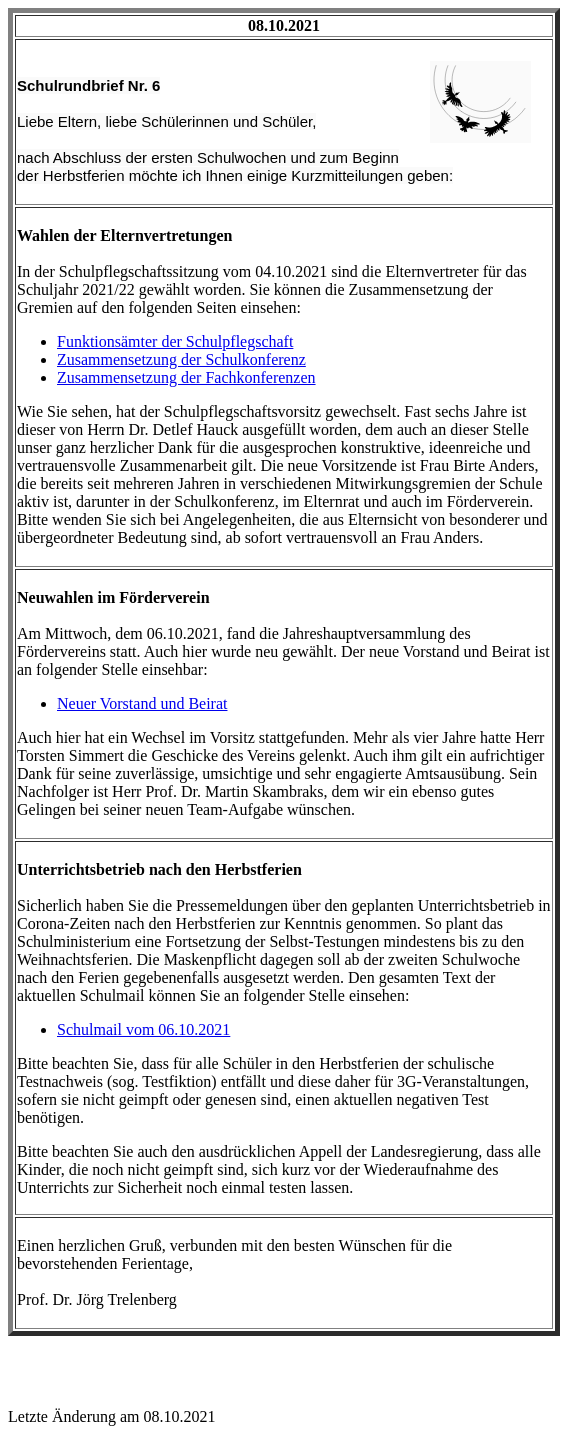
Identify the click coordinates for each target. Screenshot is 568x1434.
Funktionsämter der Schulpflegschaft (175, 341)
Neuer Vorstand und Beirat (142, 703)
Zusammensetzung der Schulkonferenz (181, 359)
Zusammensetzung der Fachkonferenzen (186, 377)
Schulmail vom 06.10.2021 (143, 1029)
